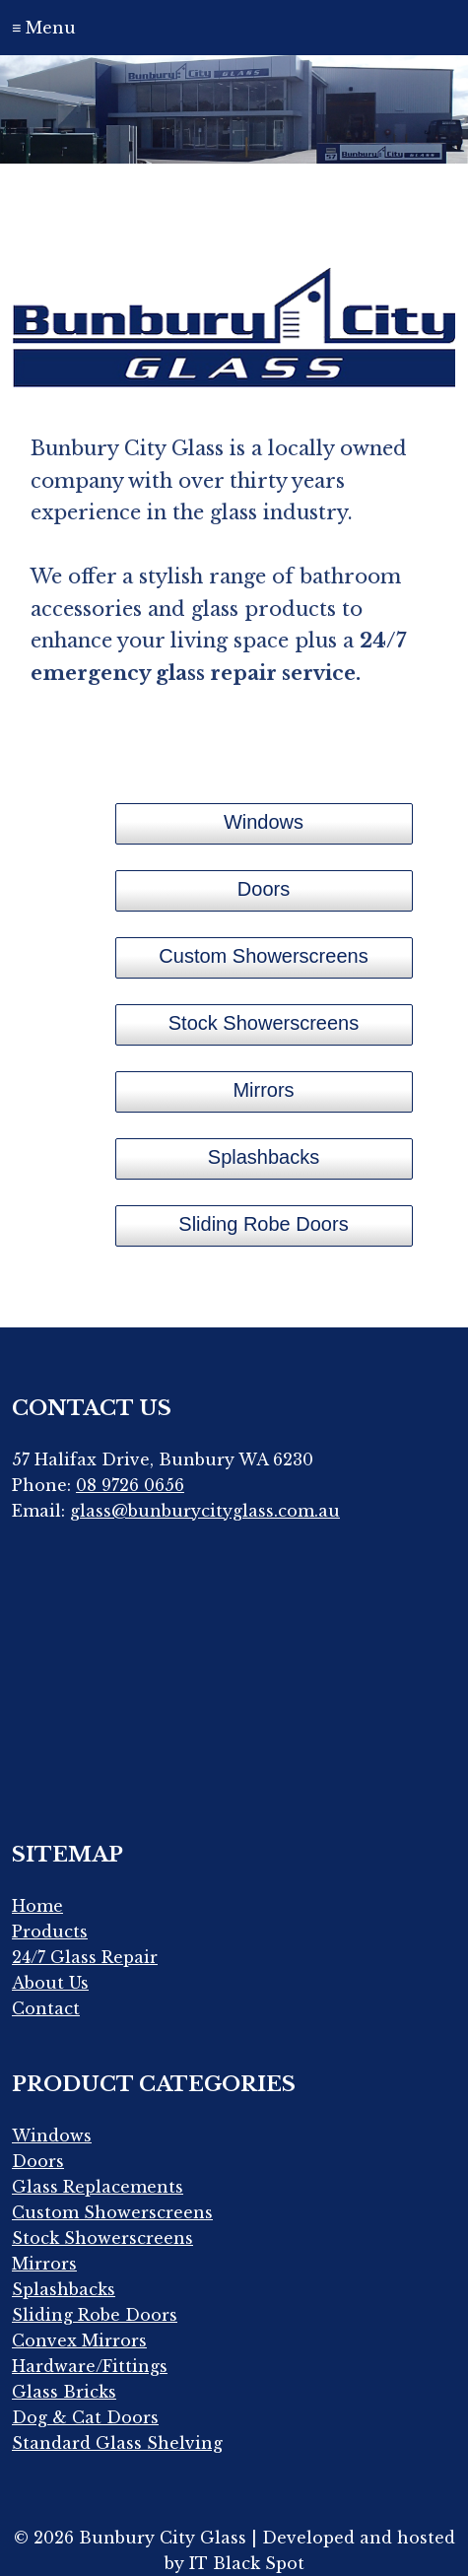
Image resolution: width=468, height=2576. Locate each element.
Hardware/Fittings (89, 2366)
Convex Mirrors (79, 2340)
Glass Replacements (97, 2187)
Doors (38, 2161)
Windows (52, 2135)
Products (50, 1931)
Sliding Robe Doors (94, 2315)
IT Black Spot (246, 2563)
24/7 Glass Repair (85, 1957)
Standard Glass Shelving (117, 2443)
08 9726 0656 (130, 1485)
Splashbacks (63, 2289)
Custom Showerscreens (112, 2212)
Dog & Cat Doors (85, 2417)
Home (37, 1906)
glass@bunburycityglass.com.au (205, 1511)
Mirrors (44, 2263)
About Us (50, 1983)
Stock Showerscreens (102, 2238)
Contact (46, 2008)
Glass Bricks (64, 2392)
